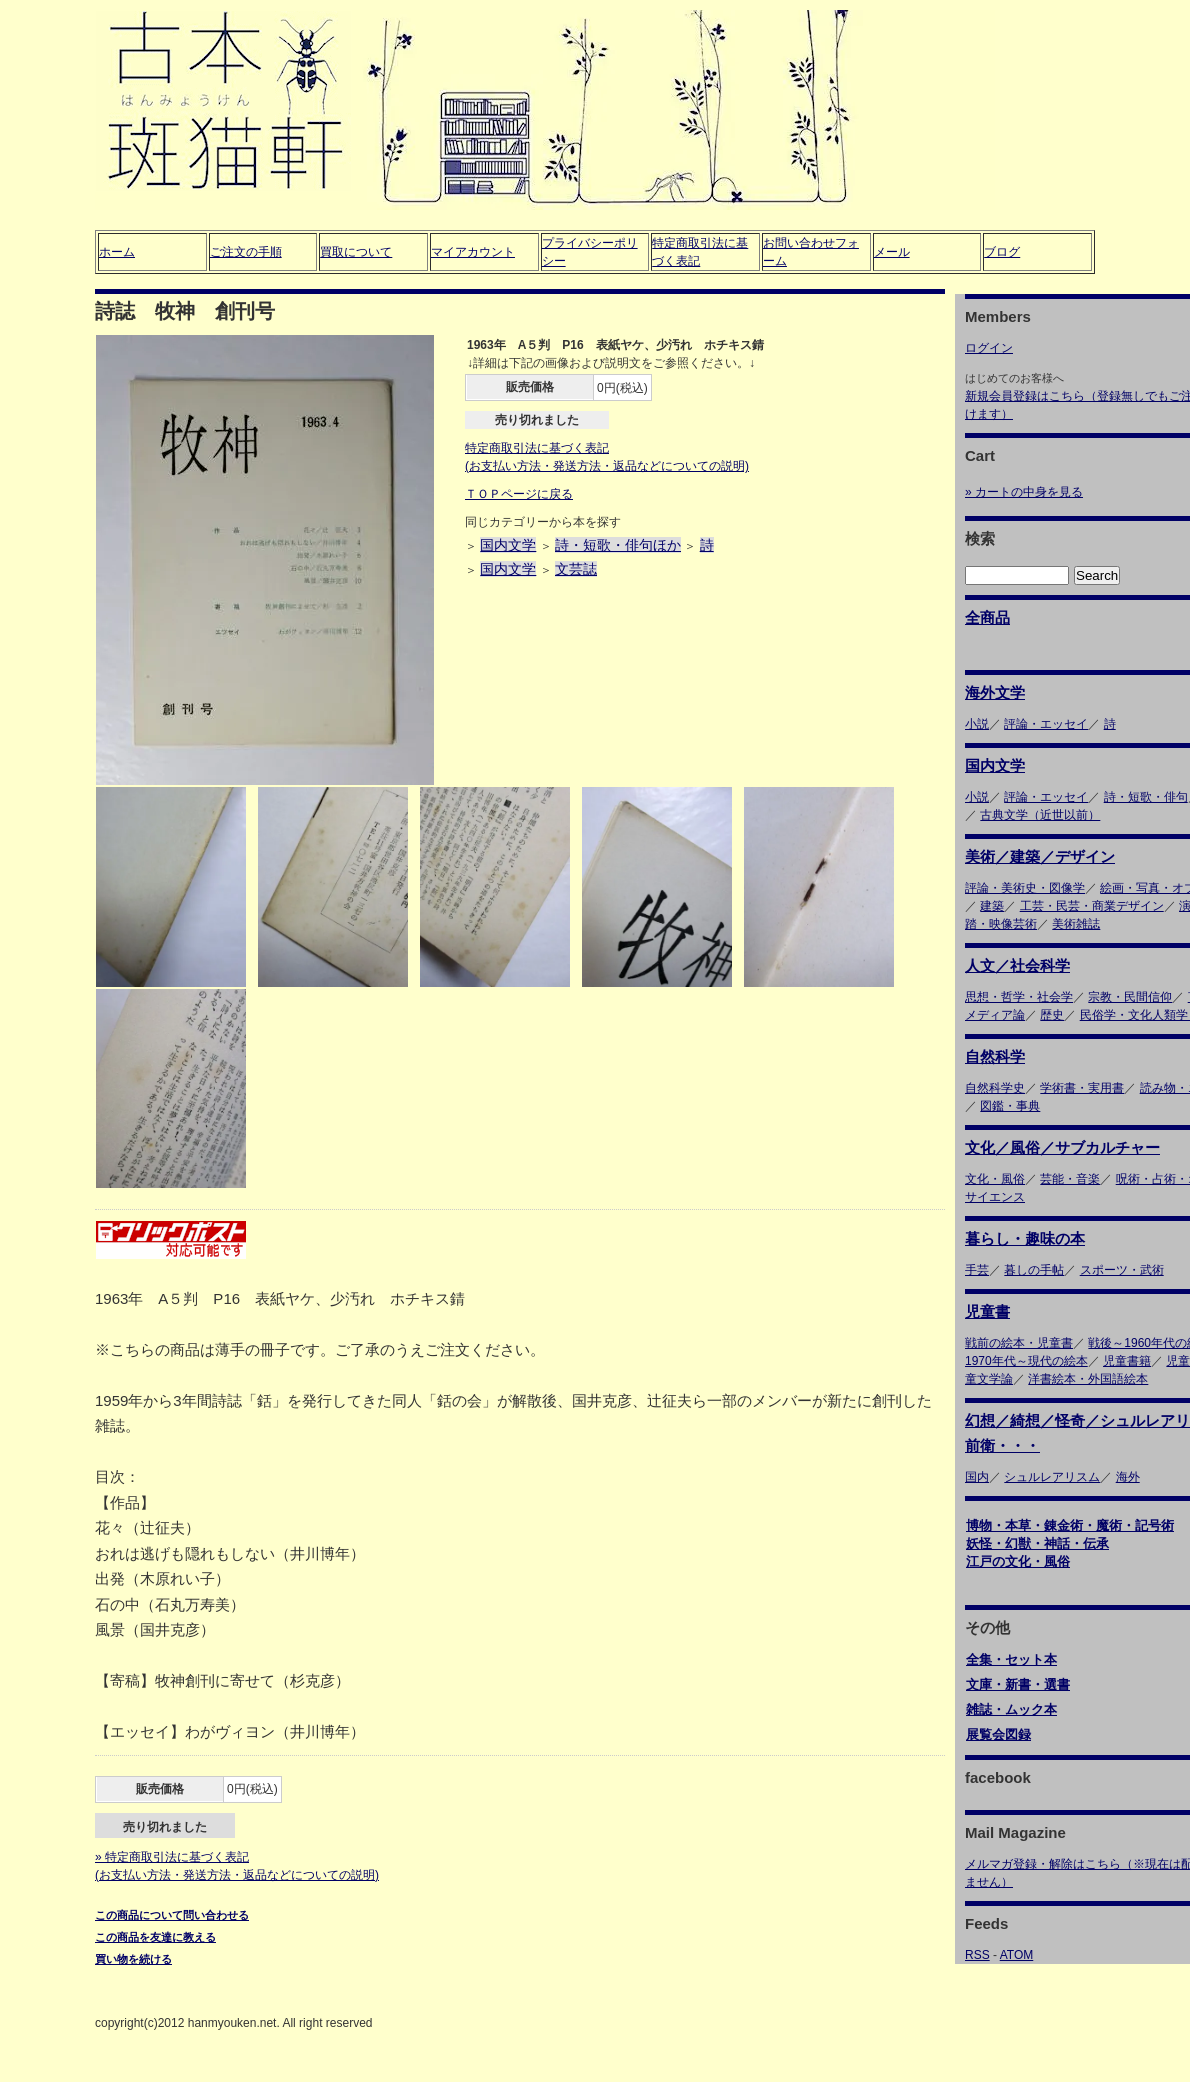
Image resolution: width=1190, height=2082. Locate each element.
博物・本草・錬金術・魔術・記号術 (1070, 1525)
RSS (977, 1955)
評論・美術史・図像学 (1025, 888)
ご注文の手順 (246, 252)
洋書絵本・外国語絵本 (1088, 1379)
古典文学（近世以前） (1040, 815)
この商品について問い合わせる (172, 1915)
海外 (1128, 1477)
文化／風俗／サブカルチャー (1062, 1147)
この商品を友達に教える (155, 1937)
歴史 (1052, 1015)
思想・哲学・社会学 (1019, 997)
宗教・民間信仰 (1130, 997)
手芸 (977, 1270)
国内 (977, 1477)
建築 (992, 906)
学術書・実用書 (1082, 1088)
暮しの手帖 (1034, 1270)
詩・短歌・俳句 (1146, 797)
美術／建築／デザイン (1040, 856)
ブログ (1002, 252)
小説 (977, 724)
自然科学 (995, 1056)
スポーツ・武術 (1122, 1270)
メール (892, 252)
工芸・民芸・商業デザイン (1092, 906)
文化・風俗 (995, 1179)
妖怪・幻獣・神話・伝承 (1037, 1543)
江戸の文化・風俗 (1018, 1561)
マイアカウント (473, 252)
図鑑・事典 (1010, 1106)
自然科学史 (995, 1088)
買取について (356, 252)
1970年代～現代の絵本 (1026, 1361)
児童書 (987, 1311)
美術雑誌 (1076, 924)
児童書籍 (1127, 1361)
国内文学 (508, 545)
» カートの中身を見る (1024, 492)
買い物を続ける (133, 1959)
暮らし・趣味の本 (1025, 1238)
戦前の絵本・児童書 (1019, 1343)
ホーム (117, 252)
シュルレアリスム (1052, 1477)
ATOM (1017, 1955)
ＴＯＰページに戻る (519, 494)
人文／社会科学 (1017, 965)
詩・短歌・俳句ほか (618, 545)
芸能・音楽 (1070, 1179)
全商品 (987, 617)
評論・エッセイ (1046, 724)
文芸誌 (576, 569)
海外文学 (995, 692)
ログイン (989, 348)
